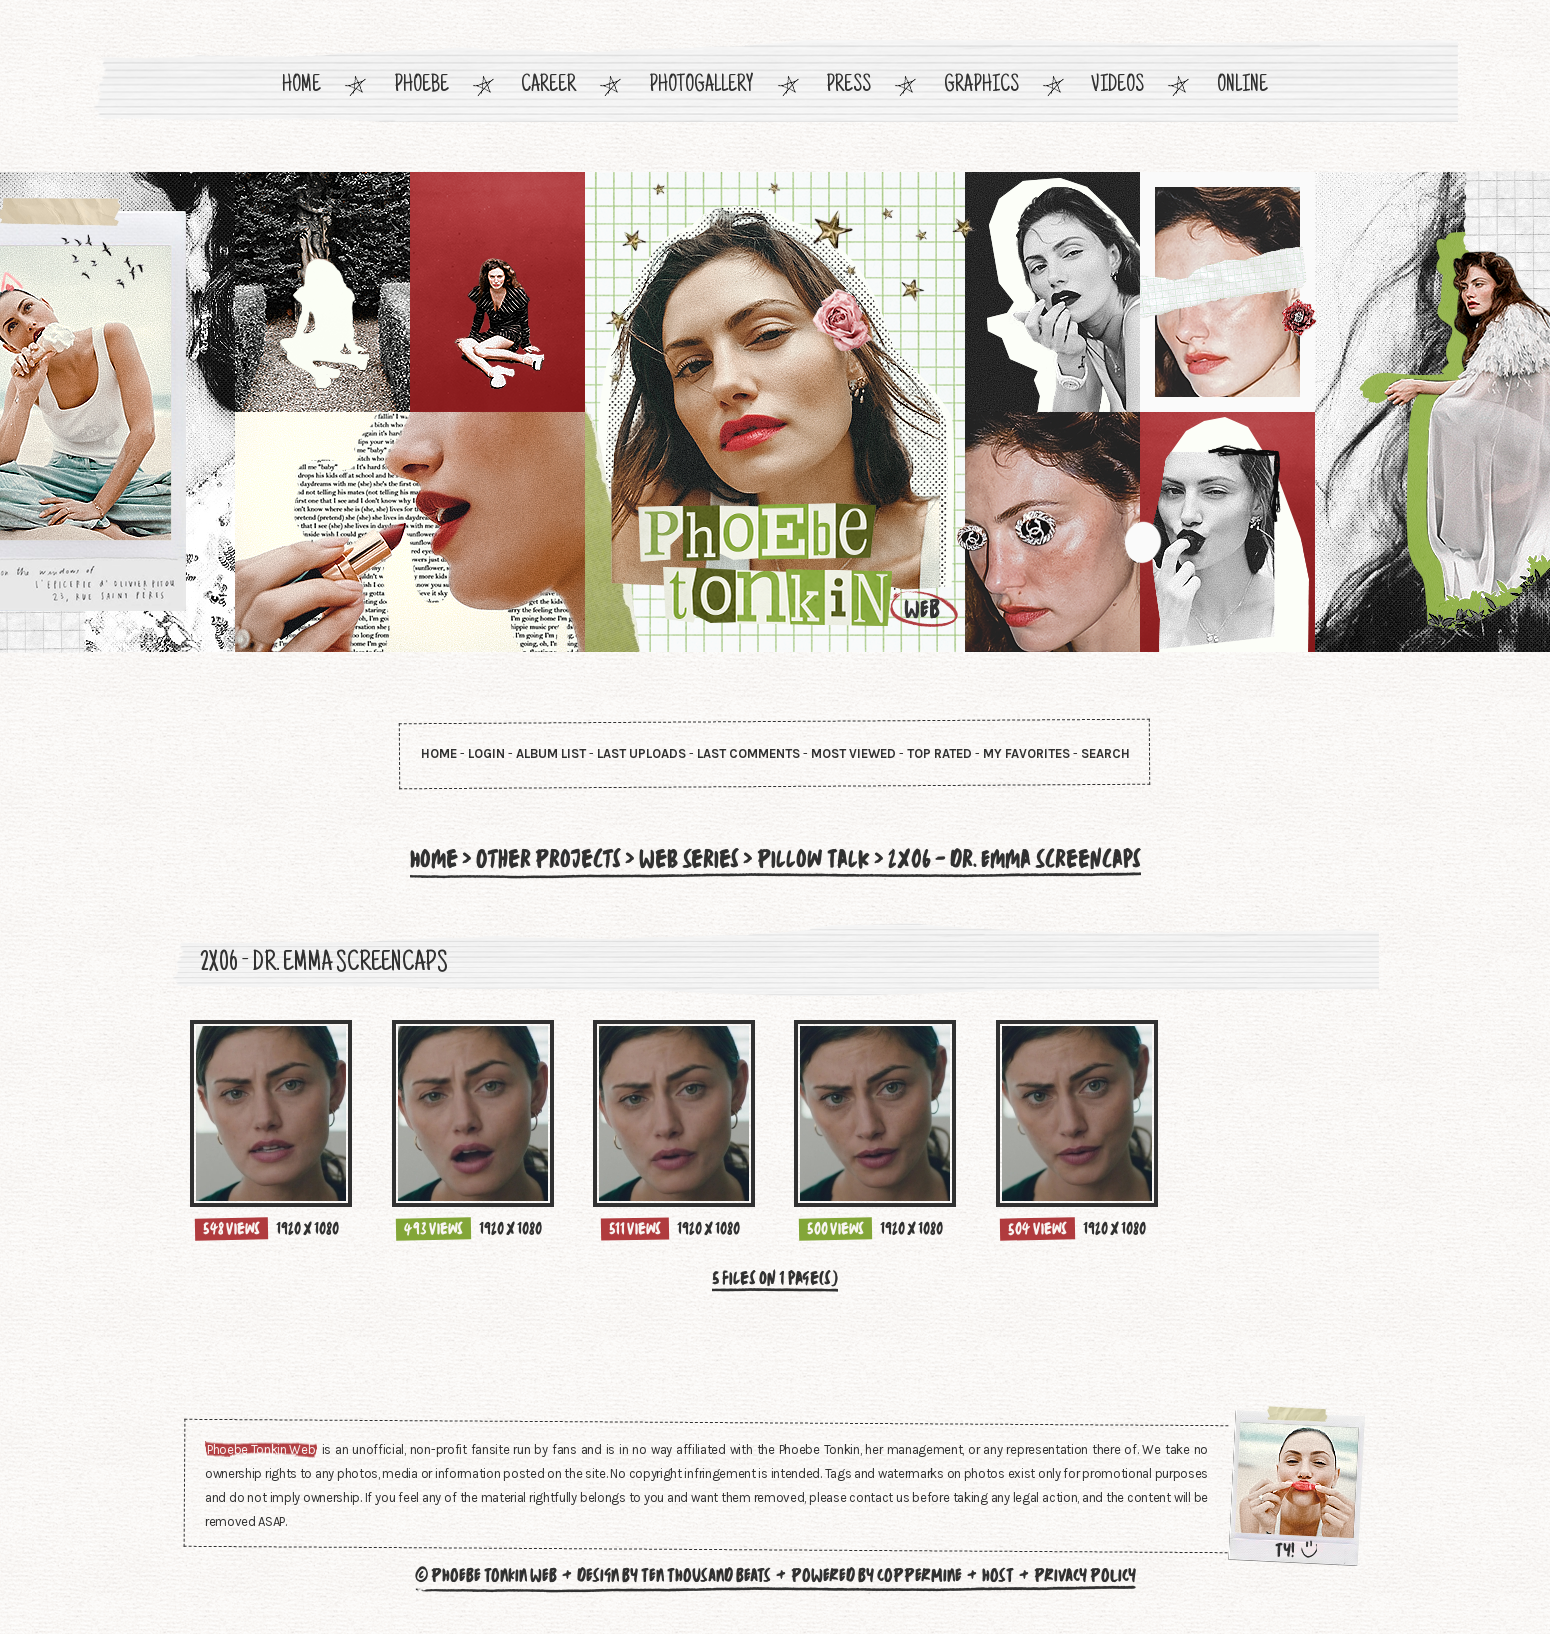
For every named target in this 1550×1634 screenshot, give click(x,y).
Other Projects (548, 859)
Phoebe (421, 86)
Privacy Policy (1085, 1575)
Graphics (981, 86)
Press (848, 86)
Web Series (689, 859)
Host (998, 1575)
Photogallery (701, 86)
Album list (551, 753)
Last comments (748, 753)
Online (1242, 86)
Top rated (939, 753)
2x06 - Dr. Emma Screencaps (1014, 859)
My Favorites (1026, 753)
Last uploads (641, 753)
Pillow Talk (813, 859)
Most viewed (853, 753)
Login (486, 753)
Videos (1117, 86)
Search (1105, 753)
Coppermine (919, 1575)
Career (548, 86)
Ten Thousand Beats (706, 1575)
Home (301, 86)
